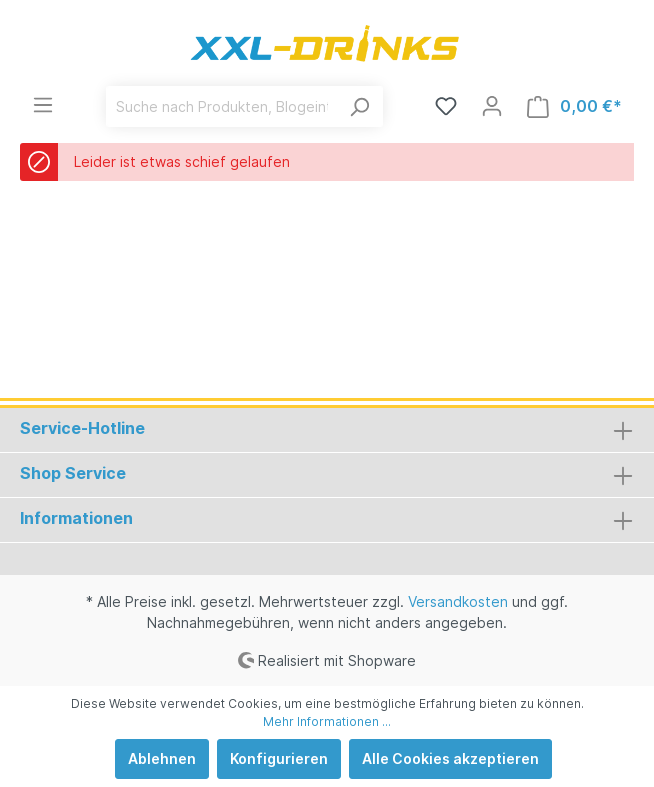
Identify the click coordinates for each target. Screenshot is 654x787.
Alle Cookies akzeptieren (450, 758)
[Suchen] (359, 106)
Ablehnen (162, 758)
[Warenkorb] (574, 106)
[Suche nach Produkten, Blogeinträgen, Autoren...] (221, 106)
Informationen (76, 518)
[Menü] (43, 105)
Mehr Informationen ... (327, 721)
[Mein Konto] (492, 106)
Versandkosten (458, 601)
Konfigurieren (279, 758)
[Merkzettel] (446, 106)
